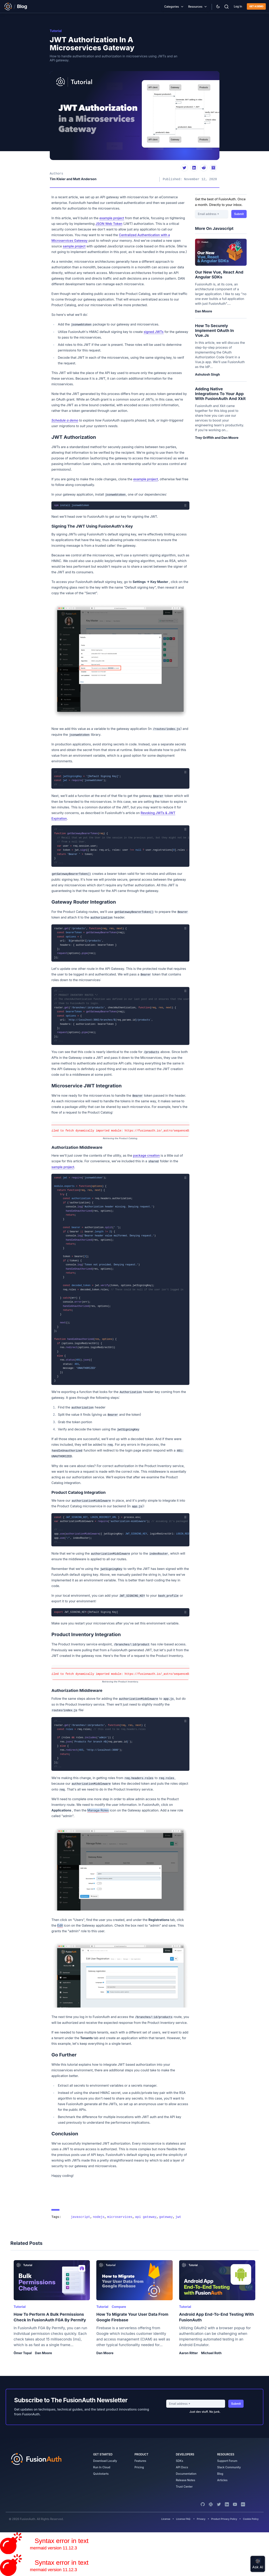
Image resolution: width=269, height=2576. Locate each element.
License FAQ (183, 2518)
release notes (185, 2480)
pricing (139, 2467)
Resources (195, 6)
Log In (238, 6)
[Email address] (211, 214)
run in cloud (101, 2467)
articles (222, 2480)
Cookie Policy (251, 2518)
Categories (171, 6)
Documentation (186, 2473)
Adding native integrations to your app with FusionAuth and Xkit (220, 393)
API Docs (182, 2467)
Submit (239, 214)
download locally (105, 2460)
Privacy (201, 2518)
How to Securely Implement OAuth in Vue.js (214, 330)
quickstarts (101, 2473)
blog (220, 2473)
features (140, 2460)
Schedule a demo (64, 420)
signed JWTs (154, 332)
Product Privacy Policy (224, 2518)
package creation (146, 1155)
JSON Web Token (109, 224)
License (166, 2518)
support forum (227, 2460)
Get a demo (256, 6)
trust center (184, 2486)
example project (111, 218)
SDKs (179, 2460)
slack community (229, 2467)
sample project (74, 246)
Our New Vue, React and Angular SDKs (219, 274)
